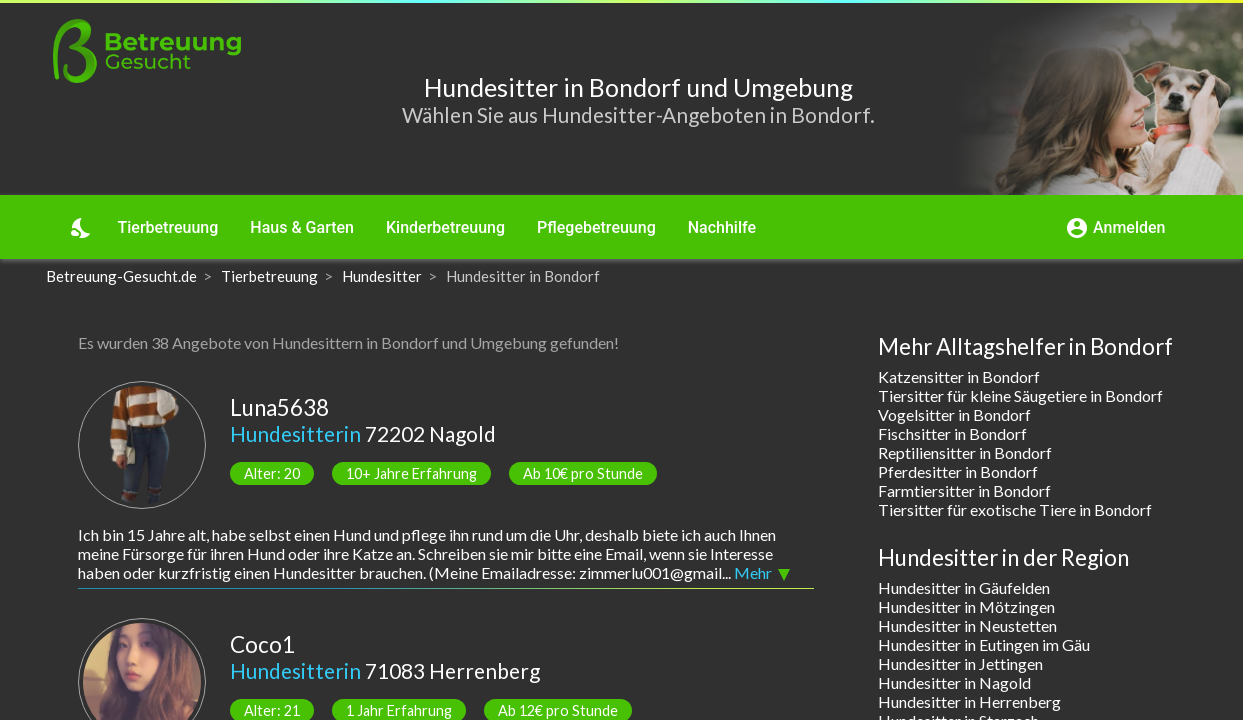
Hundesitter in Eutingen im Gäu (984, 644)
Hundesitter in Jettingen (960, 663)
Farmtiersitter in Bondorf (964, 490)
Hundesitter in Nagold (954, 682)
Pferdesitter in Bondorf (958, 471)
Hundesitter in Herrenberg (969, 701)
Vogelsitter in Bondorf (954, 414)
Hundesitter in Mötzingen (966, 606)
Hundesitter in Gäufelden (964, 587)
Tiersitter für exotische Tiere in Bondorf (1015, 509)
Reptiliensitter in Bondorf (965, 452)
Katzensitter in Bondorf (959, 376)
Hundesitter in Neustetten (967, 625)
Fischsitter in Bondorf (952, 433)
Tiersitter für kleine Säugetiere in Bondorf (1020, 395)
